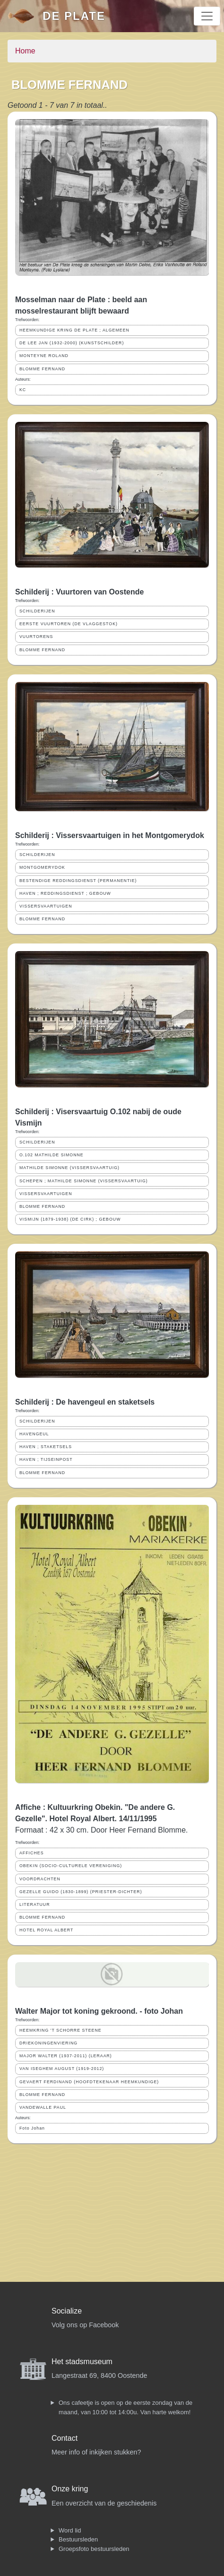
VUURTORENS (36, 636)
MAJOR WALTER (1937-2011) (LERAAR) (65, 2055)
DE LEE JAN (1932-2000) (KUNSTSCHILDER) (71, 343)
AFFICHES (31, 1853)
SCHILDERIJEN (37, 611)
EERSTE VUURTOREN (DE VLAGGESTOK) (68, 623)
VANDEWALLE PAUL (42, 2107)
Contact (65, 2438)
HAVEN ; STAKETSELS (45, 1446)
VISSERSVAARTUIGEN (45, 906)
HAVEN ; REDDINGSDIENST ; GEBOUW (65, 893)
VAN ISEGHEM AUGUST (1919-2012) (61, 2068)
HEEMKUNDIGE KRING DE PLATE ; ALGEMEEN (74, 330)
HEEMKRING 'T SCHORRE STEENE (60, 2030)
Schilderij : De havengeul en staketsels (85, 1402)
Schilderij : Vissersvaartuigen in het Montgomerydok (109, 835)
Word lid (70, 2530)
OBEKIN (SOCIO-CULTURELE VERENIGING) (70, 1865)
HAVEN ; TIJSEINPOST (46, 1459)
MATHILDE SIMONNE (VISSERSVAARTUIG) (69, 1167)
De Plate (74, 15)
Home (25, 51)
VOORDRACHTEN (39, 1879)
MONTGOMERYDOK (42, 867)
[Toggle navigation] (207, 16)
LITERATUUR (34, 1904)
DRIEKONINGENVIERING (48, 2043)
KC (22, 389)
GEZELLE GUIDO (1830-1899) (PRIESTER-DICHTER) (80, 1891)
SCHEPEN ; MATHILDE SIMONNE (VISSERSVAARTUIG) (83, 1181)
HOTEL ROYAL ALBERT (46, 1930)
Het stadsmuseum (82, 2362)
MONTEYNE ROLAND (44, 355)
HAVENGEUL (34, 1434)
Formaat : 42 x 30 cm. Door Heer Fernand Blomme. (101, 1830)
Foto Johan (32, 2128)
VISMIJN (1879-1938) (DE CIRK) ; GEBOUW (70, 1219)
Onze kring (70, 2489)
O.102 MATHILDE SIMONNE (51, 1155)
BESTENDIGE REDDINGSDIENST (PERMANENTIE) (78, 880)
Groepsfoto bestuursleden (94, 2548)
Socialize (67, 2311)
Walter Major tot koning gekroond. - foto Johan (99, 2011)
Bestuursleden (78, 2539)
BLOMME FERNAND (42, 369)
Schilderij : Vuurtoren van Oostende (79, 592)
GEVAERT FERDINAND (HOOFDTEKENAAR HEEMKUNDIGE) (89, 2081)
